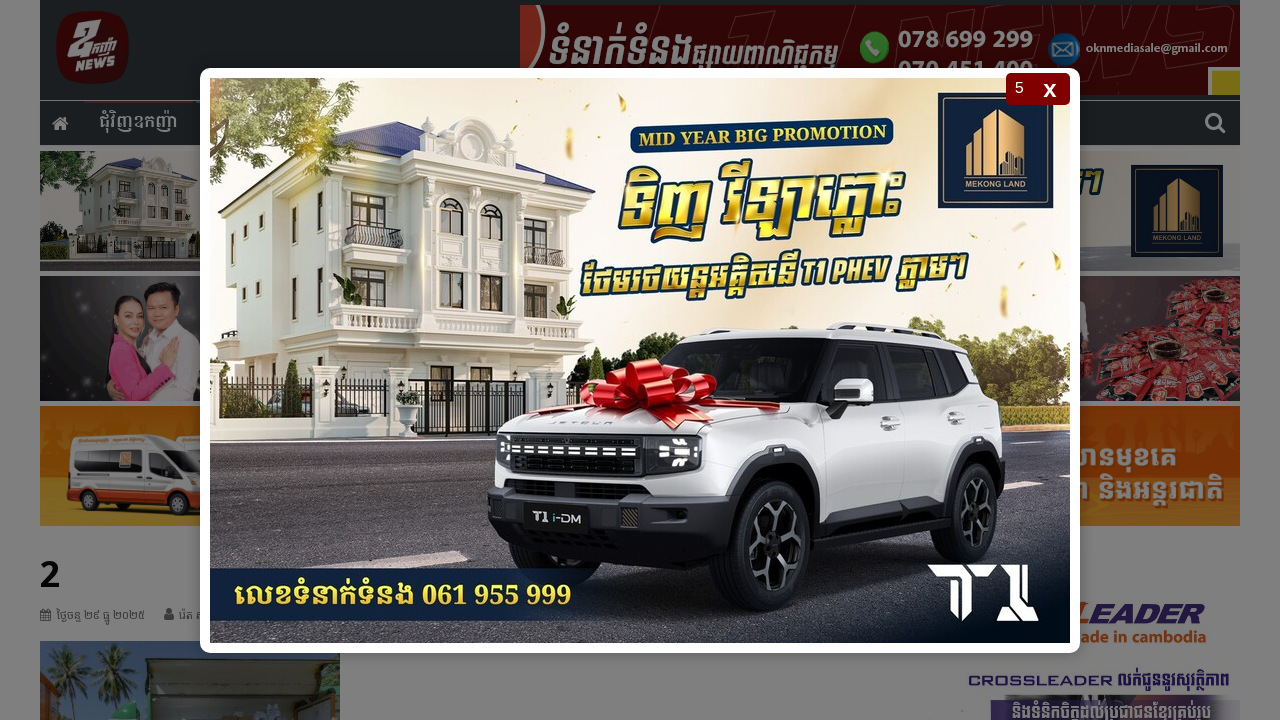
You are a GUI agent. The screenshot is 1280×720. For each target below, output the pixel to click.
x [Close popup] (1049, 88)
